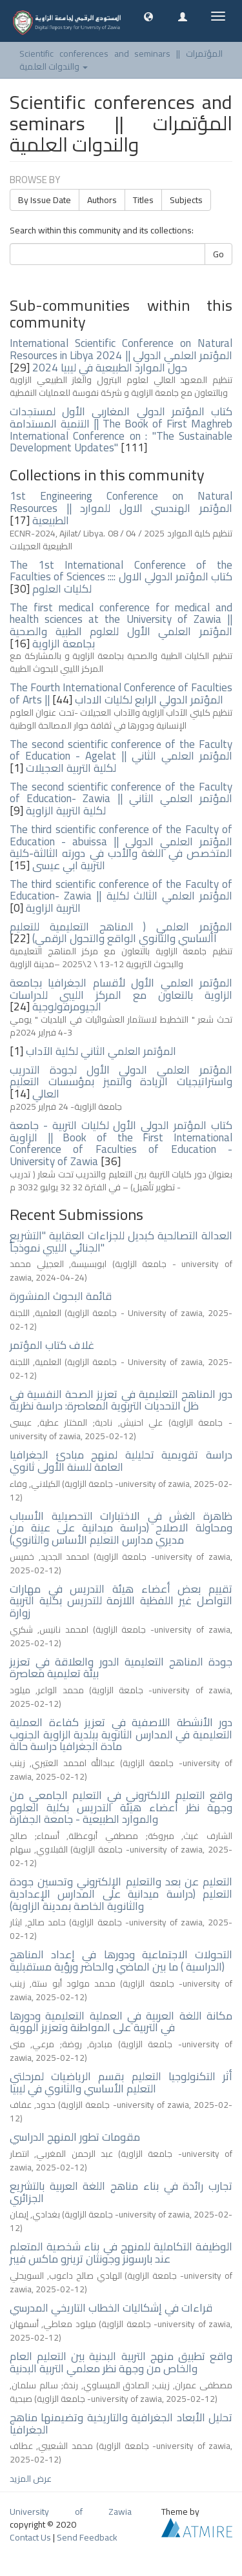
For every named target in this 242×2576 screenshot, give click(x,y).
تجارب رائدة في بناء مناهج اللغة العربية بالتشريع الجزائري (121, 2192)
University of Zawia (71, 2511)
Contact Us (30, 2537)
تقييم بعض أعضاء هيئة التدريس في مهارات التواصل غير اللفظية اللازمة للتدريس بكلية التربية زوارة (121, 1600)
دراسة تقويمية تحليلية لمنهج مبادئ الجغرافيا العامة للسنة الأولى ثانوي (121, 1460)
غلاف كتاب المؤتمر (52, 1345)
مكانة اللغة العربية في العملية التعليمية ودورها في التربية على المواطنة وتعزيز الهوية (121, 2021)
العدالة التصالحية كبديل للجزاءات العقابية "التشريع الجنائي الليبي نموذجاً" (121, 1241)
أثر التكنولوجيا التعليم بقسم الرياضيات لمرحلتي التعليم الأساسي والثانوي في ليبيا (121, 2082)
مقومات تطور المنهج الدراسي (75, 2137)
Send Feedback (87, 2537)
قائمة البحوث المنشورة (61, 1296)
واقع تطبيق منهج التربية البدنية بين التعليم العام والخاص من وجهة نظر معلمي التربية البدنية (121, 2362)
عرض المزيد (31, 2478)
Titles (143, 200)
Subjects (186, 200)
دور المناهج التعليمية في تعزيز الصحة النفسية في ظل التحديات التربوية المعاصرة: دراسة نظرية (121, 1400)
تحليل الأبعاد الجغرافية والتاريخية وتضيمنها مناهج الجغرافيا (121, 2423)
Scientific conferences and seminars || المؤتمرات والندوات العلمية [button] (121, 60)
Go (218, 254)
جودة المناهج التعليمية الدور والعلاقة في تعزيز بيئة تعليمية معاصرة (121, 1667)
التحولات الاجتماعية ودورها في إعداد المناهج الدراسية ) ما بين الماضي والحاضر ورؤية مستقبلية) (121, 1960)
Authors (102, 200)
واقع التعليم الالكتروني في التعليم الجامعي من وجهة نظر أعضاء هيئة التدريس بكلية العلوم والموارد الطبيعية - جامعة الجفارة (121, 1807)
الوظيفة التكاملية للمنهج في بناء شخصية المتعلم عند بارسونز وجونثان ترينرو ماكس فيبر (121, 2252)
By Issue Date (44, 200)
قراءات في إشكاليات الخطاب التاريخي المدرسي (111, 2307)
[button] (148, 16)
